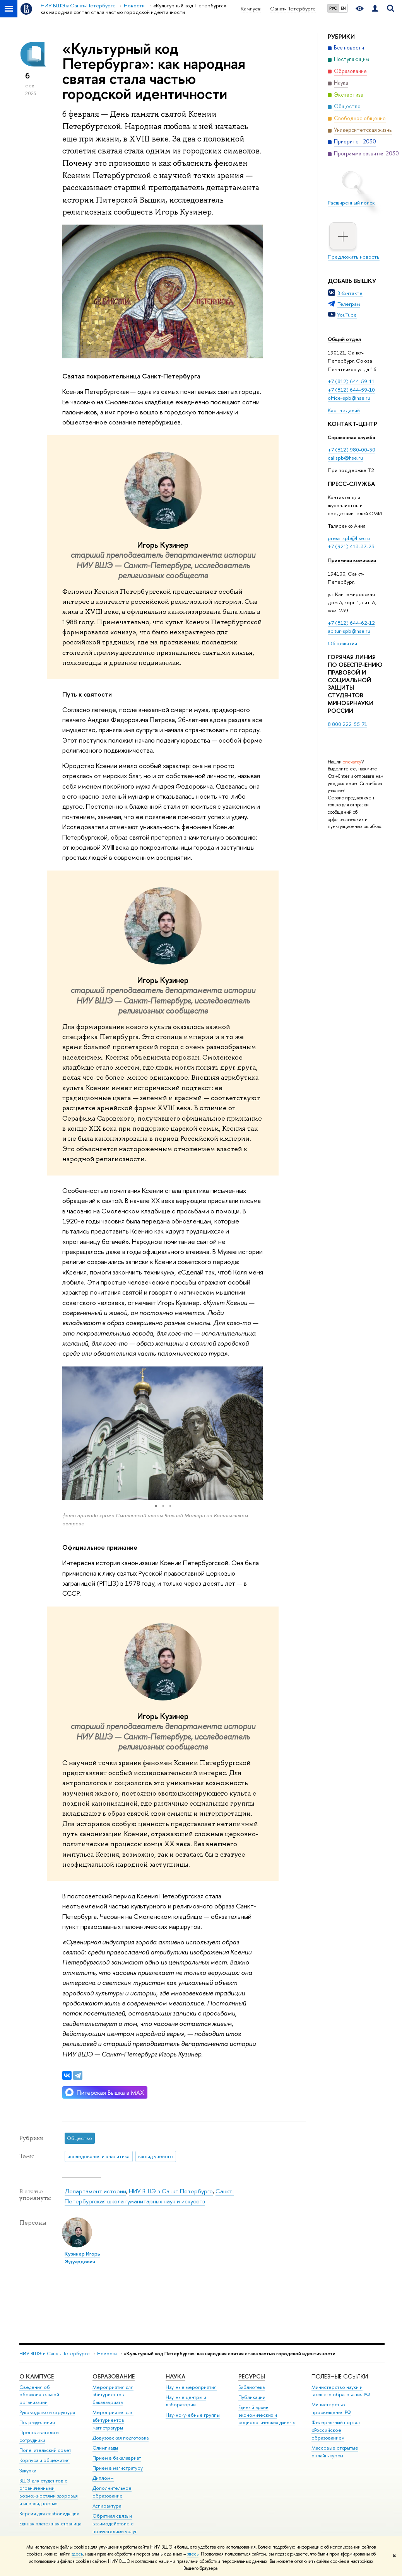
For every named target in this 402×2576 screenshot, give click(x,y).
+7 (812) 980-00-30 (351, 449)
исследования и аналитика (98, 2156)
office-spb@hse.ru (349, 397)
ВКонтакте (350, 293)
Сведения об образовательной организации (39, 2395)
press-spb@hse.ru (349, 538)
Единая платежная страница (50, 2523)
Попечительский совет (45, 2450)
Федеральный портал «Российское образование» (335, 2430)
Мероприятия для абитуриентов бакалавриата (112, 2395)
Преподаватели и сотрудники (39, 2436)
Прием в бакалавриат (116, 2458)
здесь (77, 2554)
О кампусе (36, 2376)
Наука (175, 2376)
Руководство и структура (47, 2412)
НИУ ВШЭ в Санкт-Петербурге (171, 2191)
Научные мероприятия (191, 2387)
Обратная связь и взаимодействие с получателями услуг (114, 2524)
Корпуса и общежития (44, 2460)
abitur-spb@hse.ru (349, 630)
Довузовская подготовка (120, 2438)
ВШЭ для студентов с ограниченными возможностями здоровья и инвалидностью (48, 2492)
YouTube (347, 314)
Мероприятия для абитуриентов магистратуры (112, 2420)
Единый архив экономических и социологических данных (266, 2415)
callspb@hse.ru (345, 457)
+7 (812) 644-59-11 (351, 381)
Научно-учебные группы (193, 2415)
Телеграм (348, 303)
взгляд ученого (155, 2156)
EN (343, 8)
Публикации (251, 2397)
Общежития (343, 643)
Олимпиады (105, 2448)
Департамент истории (95, 2191)
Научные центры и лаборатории (186, 2401)
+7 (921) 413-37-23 (351, 546)
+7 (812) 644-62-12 (351, 622)
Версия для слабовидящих (49, 2513)
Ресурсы (251, 2376)
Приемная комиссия (352, 560)
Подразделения (37, 2422)
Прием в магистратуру (117, 2468)
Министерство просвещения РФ (331, 2408)
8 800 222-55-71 (347, 724)
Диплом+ (103, 2478)
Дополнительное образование (112, 2492)
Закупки (27, 2470)
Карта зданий (344, 410)
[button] (69, 1433)
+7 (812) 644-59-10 (351, 389)
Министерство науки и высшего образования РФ (340, 2391)
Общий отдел (344, 339)
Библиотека (251, 2387)
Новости (107, 2353)
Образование (113, 2376)
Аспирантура (106, 2506)
